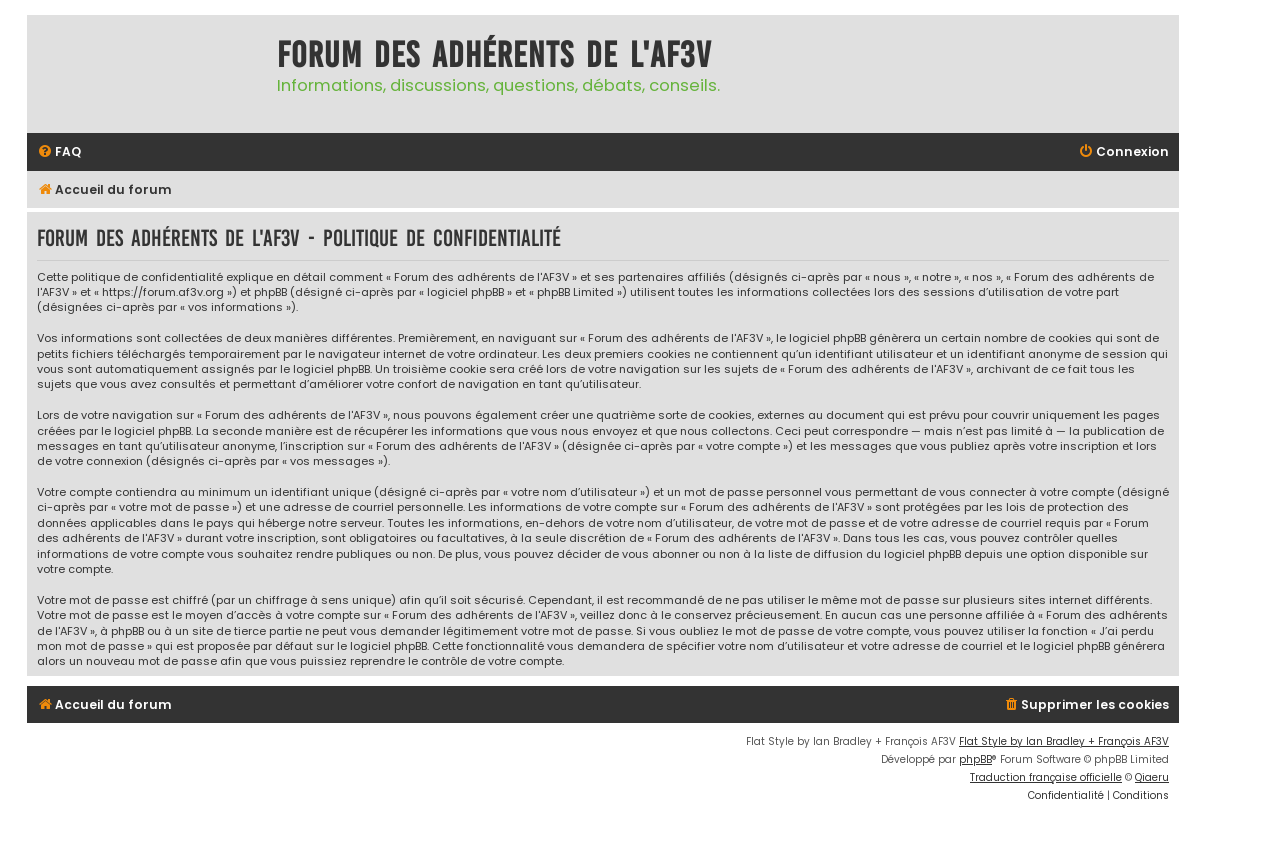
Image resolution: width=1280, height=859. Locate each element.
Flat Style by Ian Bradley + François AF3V (1064, 741)
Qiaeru (1152, 777)
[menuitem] (59, 152)
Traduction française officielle (1046, 777)
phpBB (975, 759)
